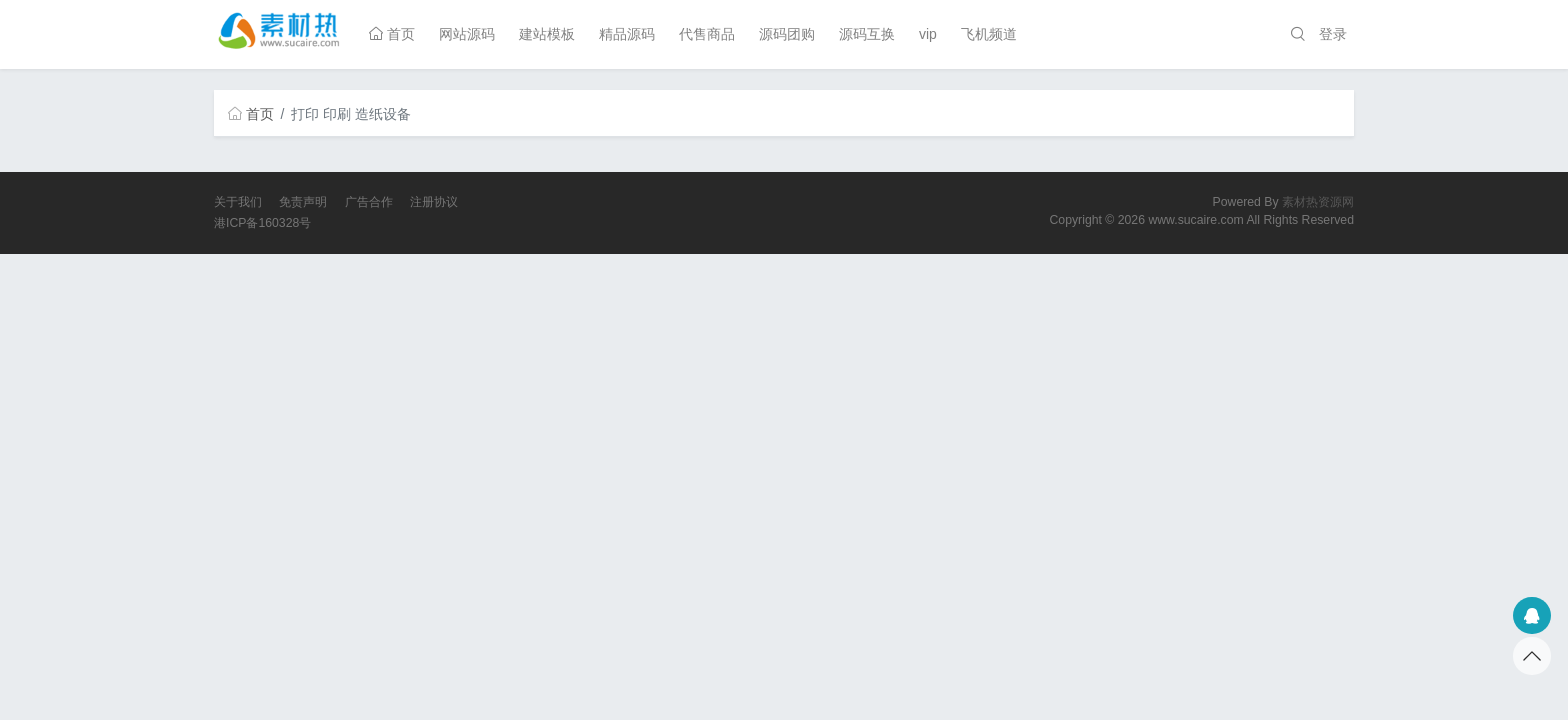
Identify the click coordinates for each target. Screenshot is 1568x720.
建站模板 (547, 34)
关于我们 (238, 202)
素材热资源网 (1318, 202)
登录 (1333, 34)
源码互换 (867, 34)
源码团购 (787, 34)
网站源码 (467, 34)
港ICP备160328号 (262, 223)
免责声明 (303, 202)
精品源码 (627, 34)
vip (928, 34)
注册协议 (434, 202)
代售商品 (707, 34)
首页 (392, 34)
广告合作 (369, 202)
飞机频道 (989, 34)
